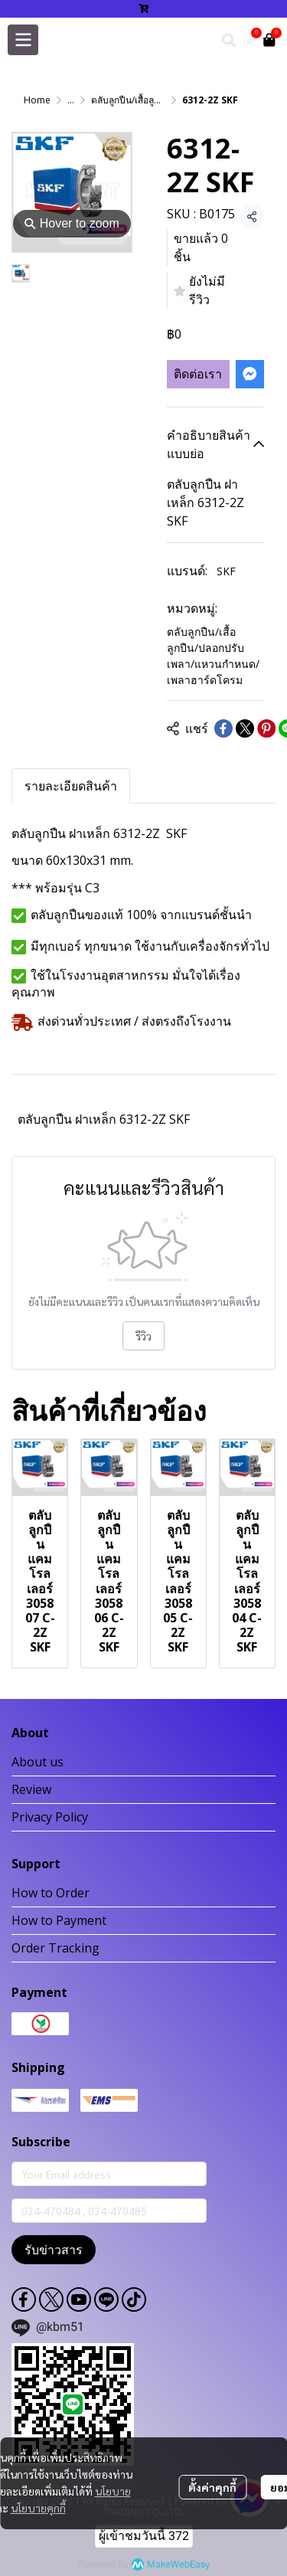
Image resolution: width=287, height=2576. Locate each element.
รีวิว (143, 1336)
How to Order (50, 1892)
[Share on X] (245, 728)
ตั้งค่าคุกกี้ (212, 2487)
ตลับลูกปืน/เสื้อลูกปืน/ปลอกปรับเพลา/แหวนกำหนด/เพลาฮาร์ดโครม (213, 655)
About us (37, 1761)
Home (37, 99)
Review (31, 1789)
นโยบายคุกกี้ (38, 2508)
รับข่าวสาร (53, 2249)
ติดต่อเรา (198, 373)
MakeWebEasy (178, 2565)
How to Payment (58, 1920)
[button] (229, 40)
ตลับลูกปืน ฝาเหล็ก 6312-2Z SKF (104, 1119)
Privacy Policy (49, 1816)
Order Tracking (55, 1947)
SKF (226, 571)
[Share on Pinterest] (266, 728)
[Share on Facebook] (223, 728)
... (70, 99)
